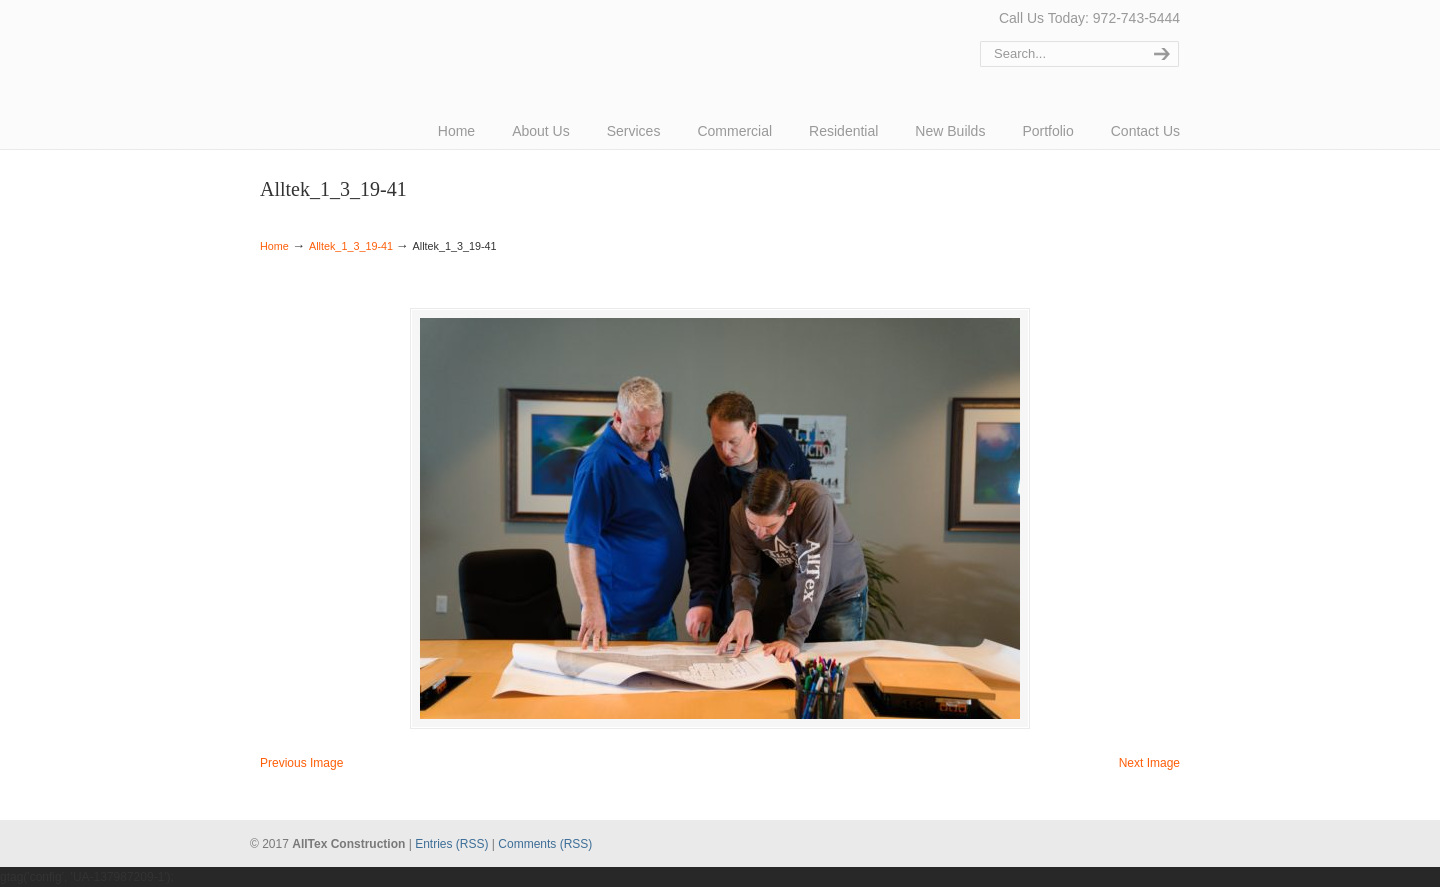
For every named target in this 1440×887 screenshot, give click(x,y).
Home (274, 246)
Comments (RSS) (545, 844)
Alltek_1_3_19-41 (351, 246)
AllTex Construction (335, 42)
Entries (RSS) (451, 844)
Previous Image (301, 763)
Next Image (1149, 763)
